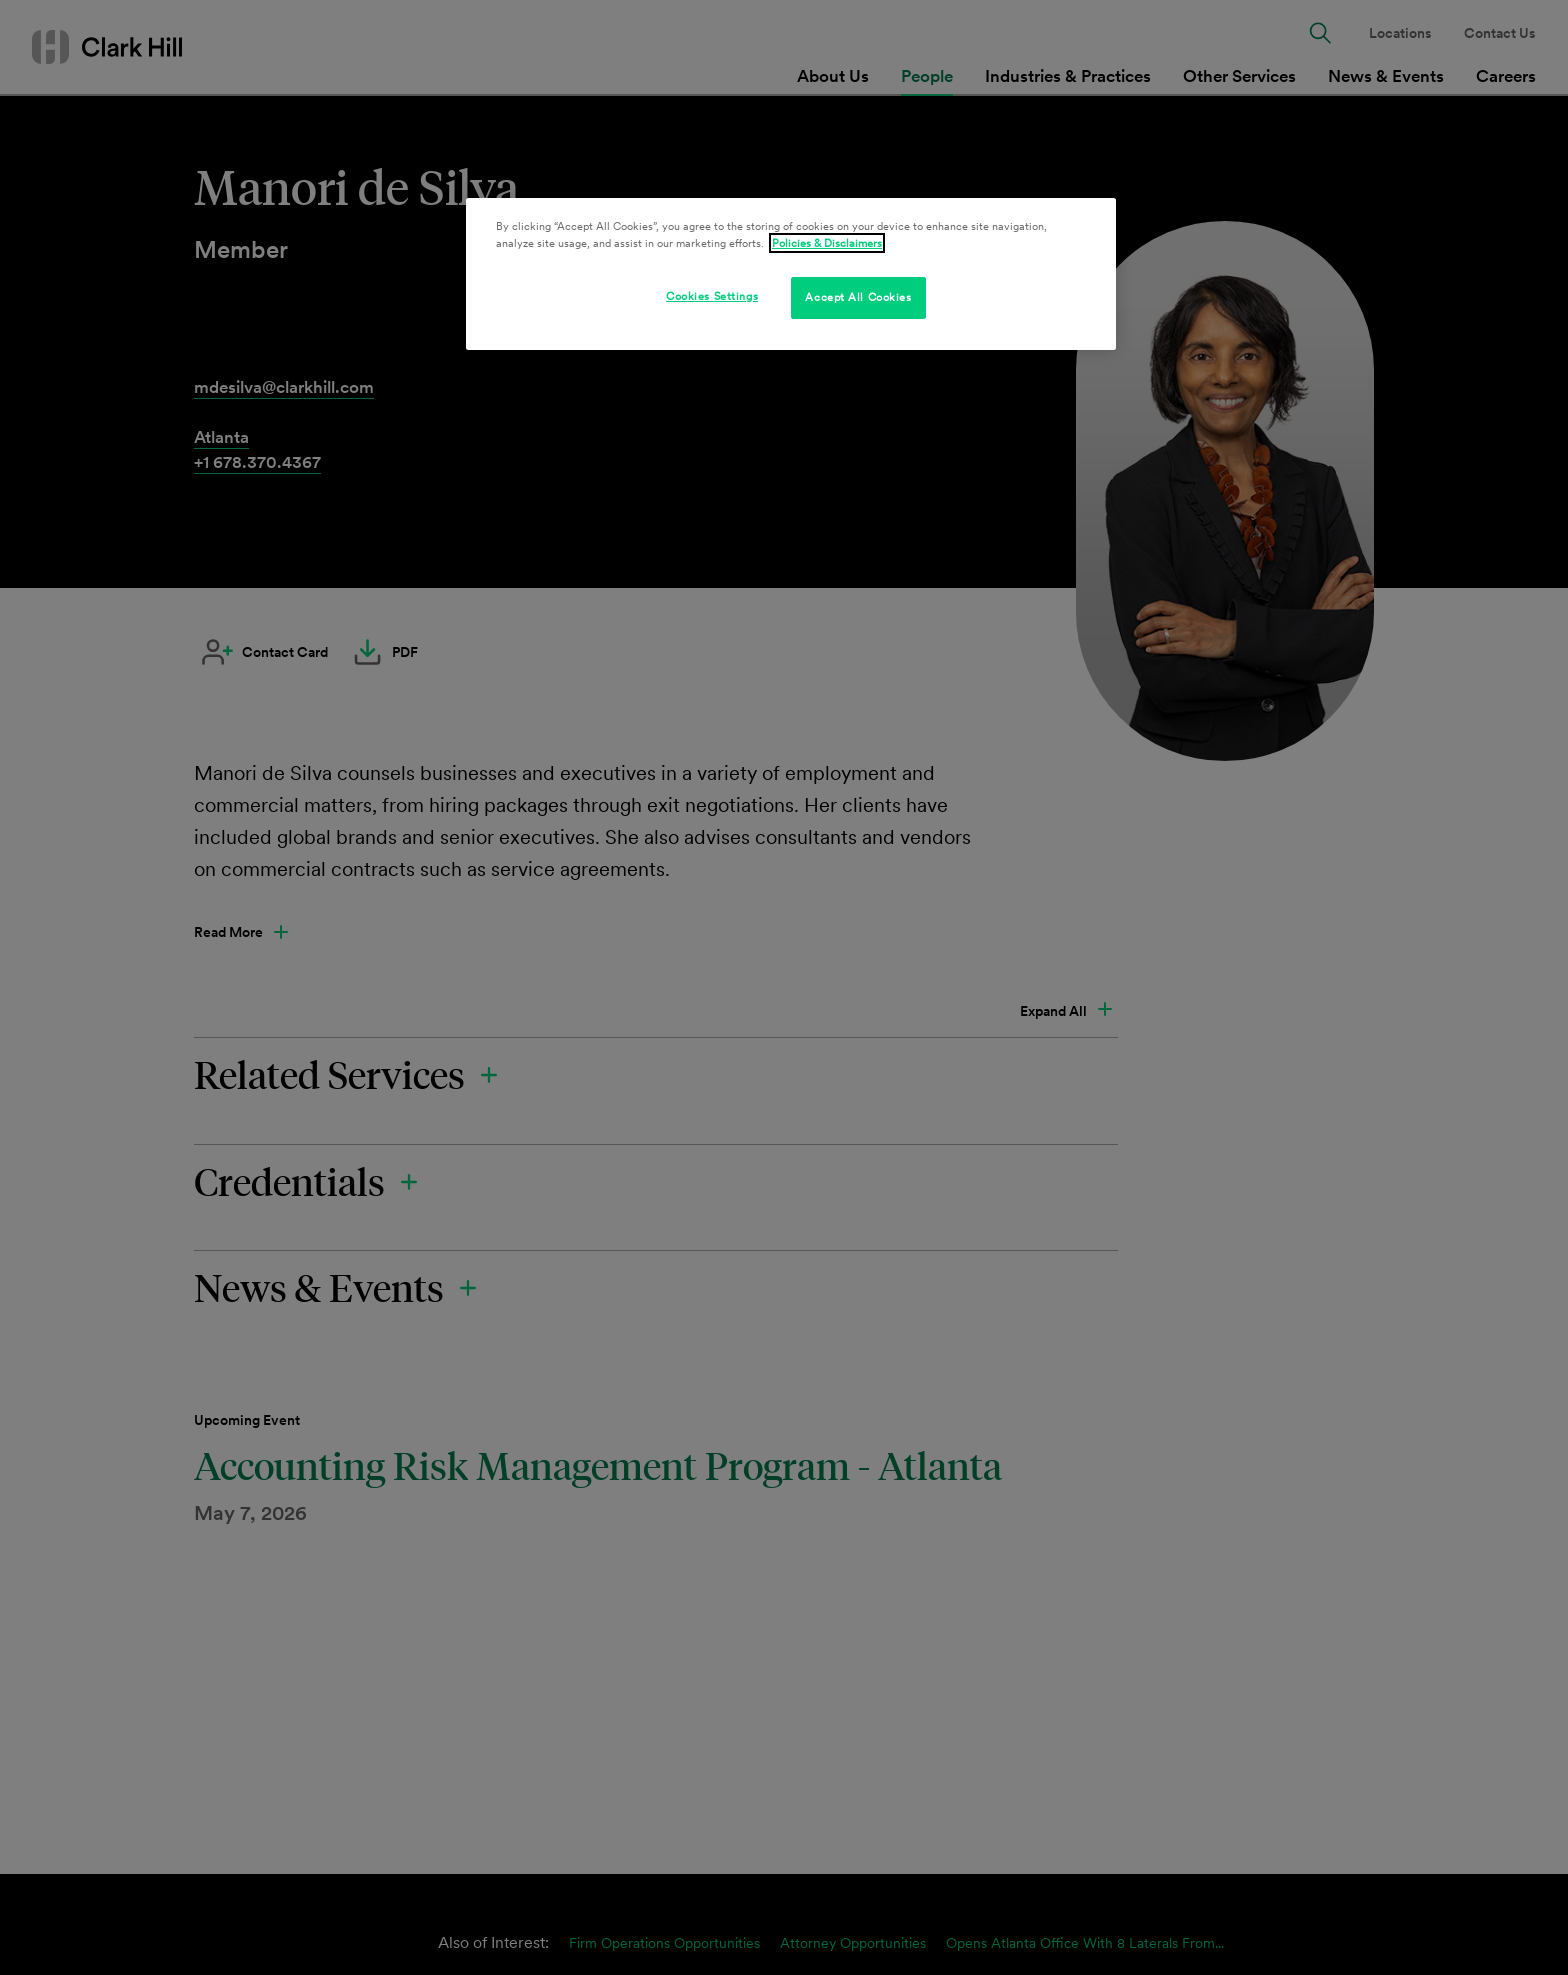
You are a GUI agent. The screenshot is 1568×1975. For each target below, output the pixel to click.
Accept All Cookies (858, 297)
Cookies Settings (712, 296)
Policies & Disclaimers (827, 243)
